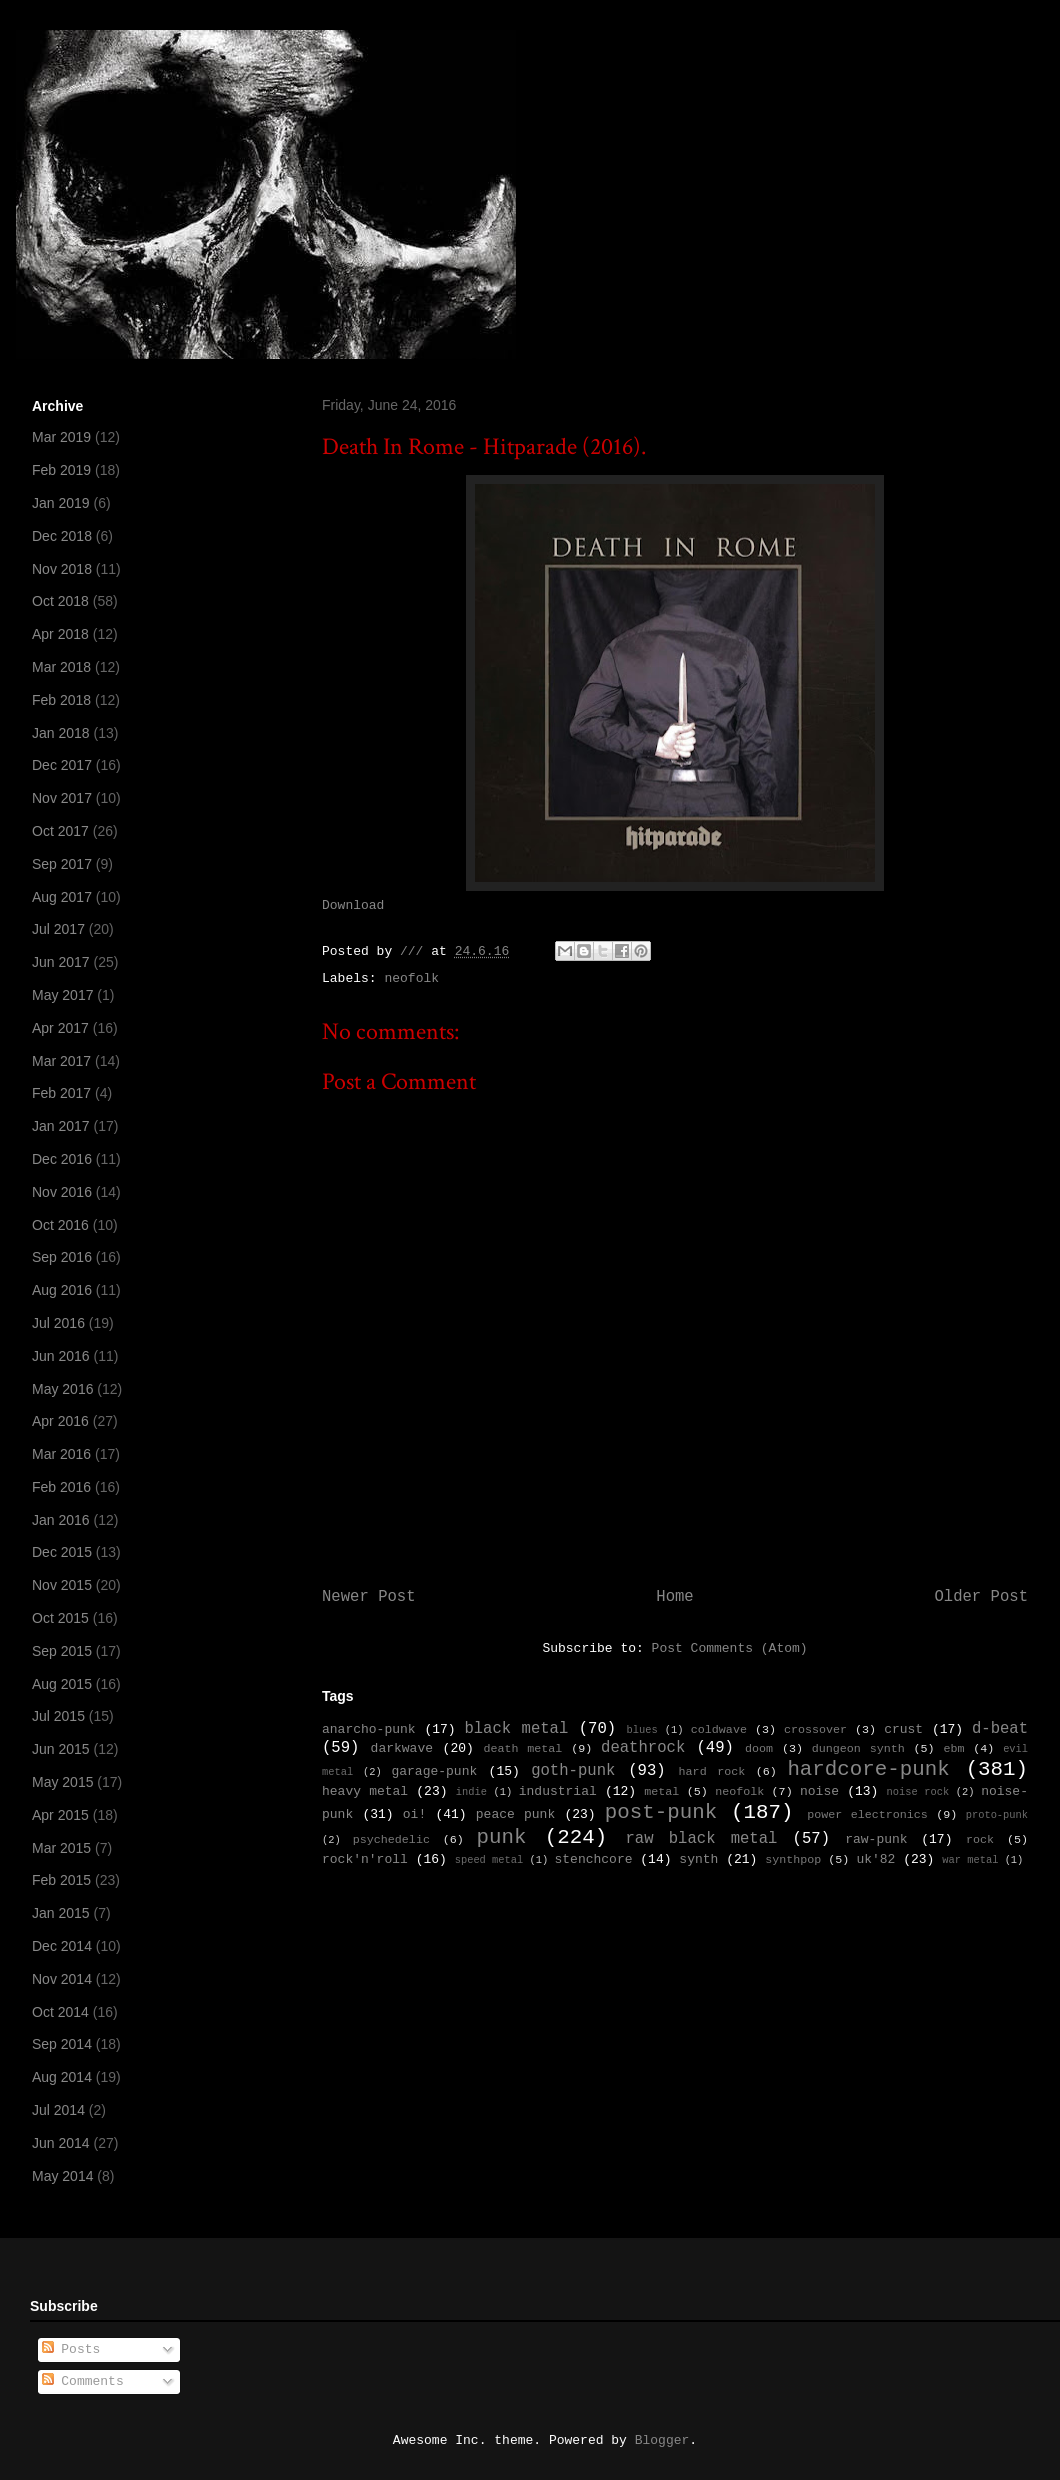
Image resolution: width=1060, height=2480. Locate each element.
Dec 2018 (62, 536)
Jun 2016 (61, 1356)
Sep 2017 (62, 864)
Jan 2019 (61, 503)
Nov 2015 (62, 1585)
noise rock (918, 1792)
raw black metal (701, 1839)
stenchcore (593, 1859)
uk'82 (875, 1859)
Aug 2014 (62, 2077)
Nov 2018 (62, 569)
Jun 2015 (61, 1749)
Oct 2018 (60, 601)
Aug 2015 (62, 1684)
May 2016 (62, 1389)
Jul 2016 (58, 1323)
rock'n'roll (365, 1859)
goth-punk (573, 1771)
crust (903, 1729)
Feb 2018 (61, 700)
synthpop (793, 1860)
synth (698, 1859)
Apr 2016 (60, 1421)
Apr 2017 (60, 1028)
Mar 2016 (61, 1454)
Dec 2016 (62, 1159)
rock (980, 1840)
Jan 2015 (61, 1913)
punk (502, 1837)
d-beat (1000, 1729)
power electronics (867, 1815)
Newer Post (369, 1597)
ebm (953, 1749)
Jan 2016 (61, 1520)
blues (641, 1730)
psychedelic (391, 1840)
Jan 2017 (61, 1126)
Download (353, 905)
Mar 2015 (61, 1848)
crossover (815, 1730)
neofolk (411, 978)
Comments (83, 2381)
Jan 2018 (61, 733)
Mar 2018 (61, 667)
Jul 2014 (58, 2110)
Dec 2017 (62, 765)
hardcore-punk (868, 1769)
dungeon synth (858, 1749)
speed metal (489, 1860)
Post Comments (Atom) (730, 1648)
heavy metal (365, 1791)
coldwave (719, 1730)
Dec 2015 (62, 1552)
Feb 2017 (61, 1093)
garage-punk (434, 1771)
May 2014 (62, 2176)
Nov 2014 (62, 1979)
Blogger (662, 2440)
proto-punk (997, 1815)
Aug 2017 (62, 897)
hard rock (712, 1772)
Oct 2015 (60, 1618)
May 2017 (62, 995)
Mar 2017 (61, 1061)
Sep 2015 (62, 1651)
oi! (414, 1814)
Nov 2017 (62, 798)
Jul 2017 (58, 929)
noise (819, 1791)
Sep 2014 (62, 2044)
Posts (71, 2349)
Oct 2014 (60, 2012)
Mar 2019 (61, 437)
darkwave (402, 1748)
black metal (516, 1729)
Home (674, 1597)
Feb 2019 (61, 470)
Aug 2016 (62, 1290)
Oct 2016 (60, 1225)
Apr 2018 (60, 634)
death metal (522, 1749)
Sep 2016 (62, 1257)
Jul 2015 (58, 1716)
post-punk (661, 1812)
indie (471, 1792)
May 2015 (62, 1782)
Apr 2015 (60, 1815)
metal (661, 1792)
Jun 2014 (61, 2143)
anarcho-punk (369, 1729)
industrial (558, 1791)
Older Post (981, 1597)
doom (759, 1749)
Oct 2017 (60, 831)
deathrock (643, 1748)
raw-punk (876, 1839)
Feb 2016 (61, 1487)
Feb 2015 (61, 1880)
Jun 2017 (61, 962)
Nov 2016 (62, 1192)
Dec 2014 (62, 1946)
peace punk (515, 1814)
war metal (970, 1860)
